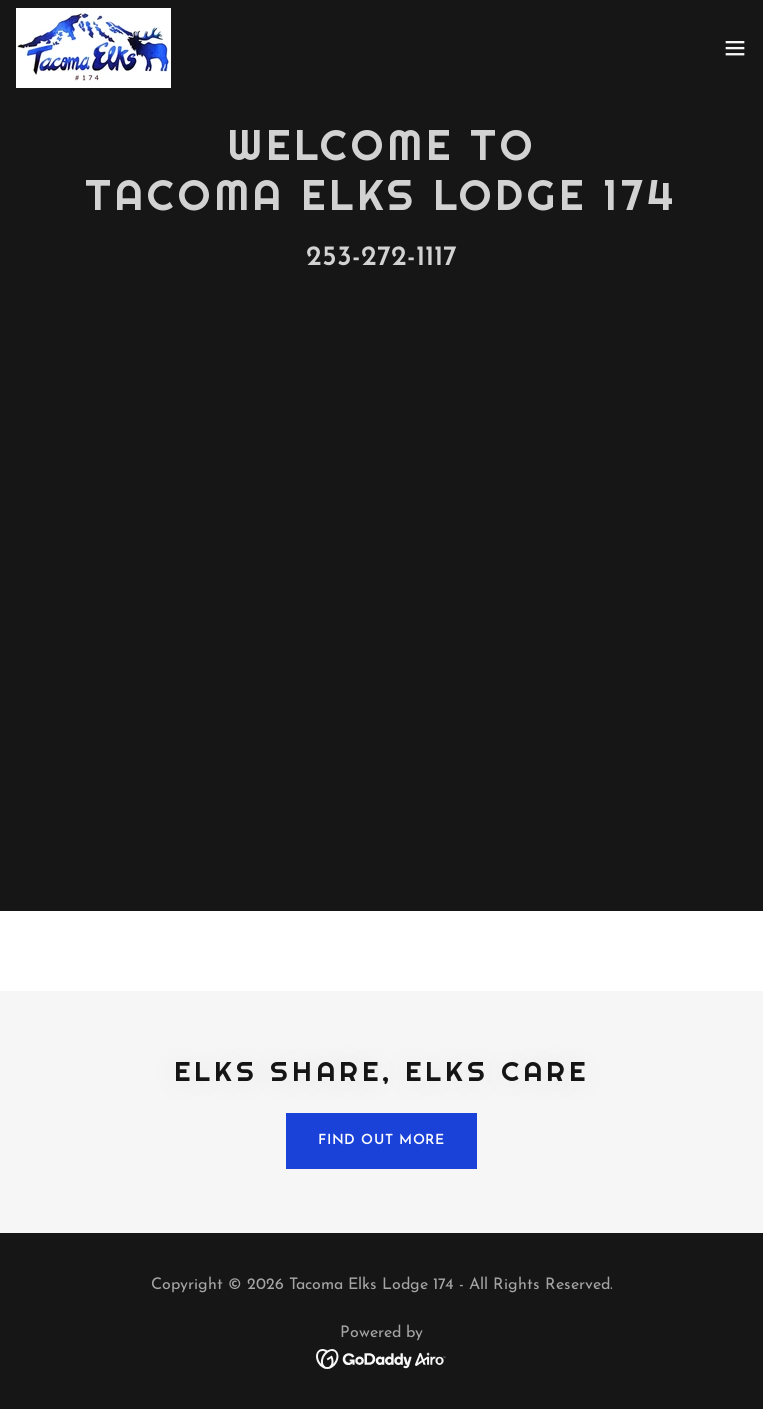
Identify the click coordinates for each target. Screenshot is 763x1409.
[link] (93, 48)
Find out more (381, 1140)
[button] (735, 48)
